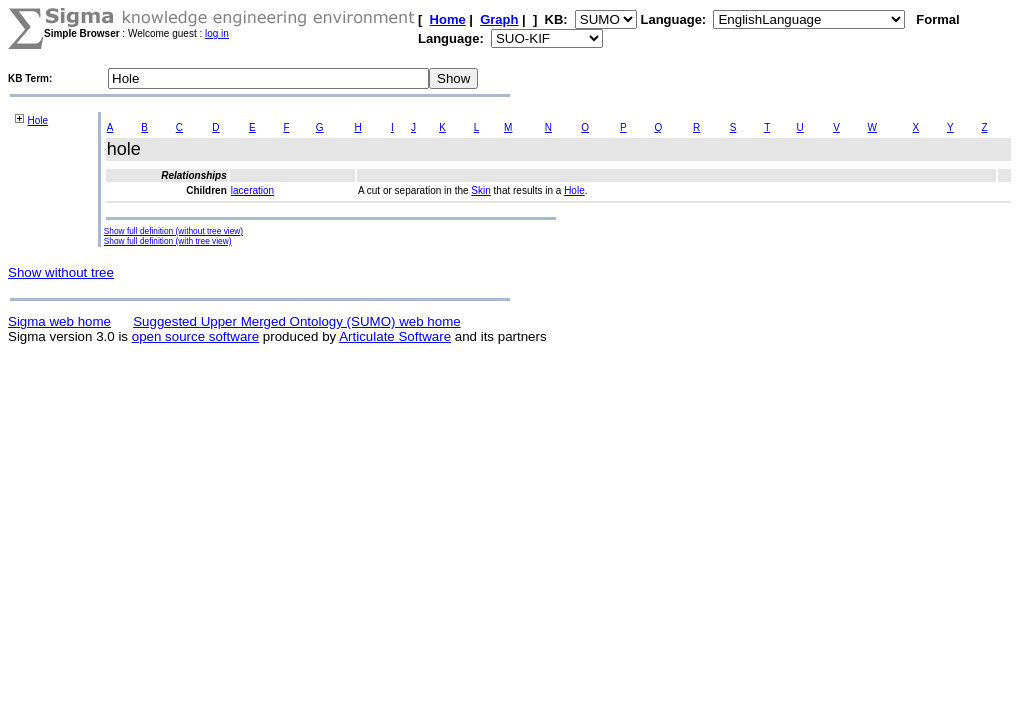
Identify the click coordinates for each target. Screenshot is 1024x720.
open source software (195, 336)
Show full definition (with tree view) (168, 241)
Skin (480, 190)
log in (217, 33)
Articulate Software (395, 336)
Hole (38, 120)
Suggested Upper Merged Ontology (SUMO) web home (296, 321)
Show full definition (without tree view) (173, 231)
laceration (252, 190)
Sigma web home (59, 321)
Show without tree (61, 272)
